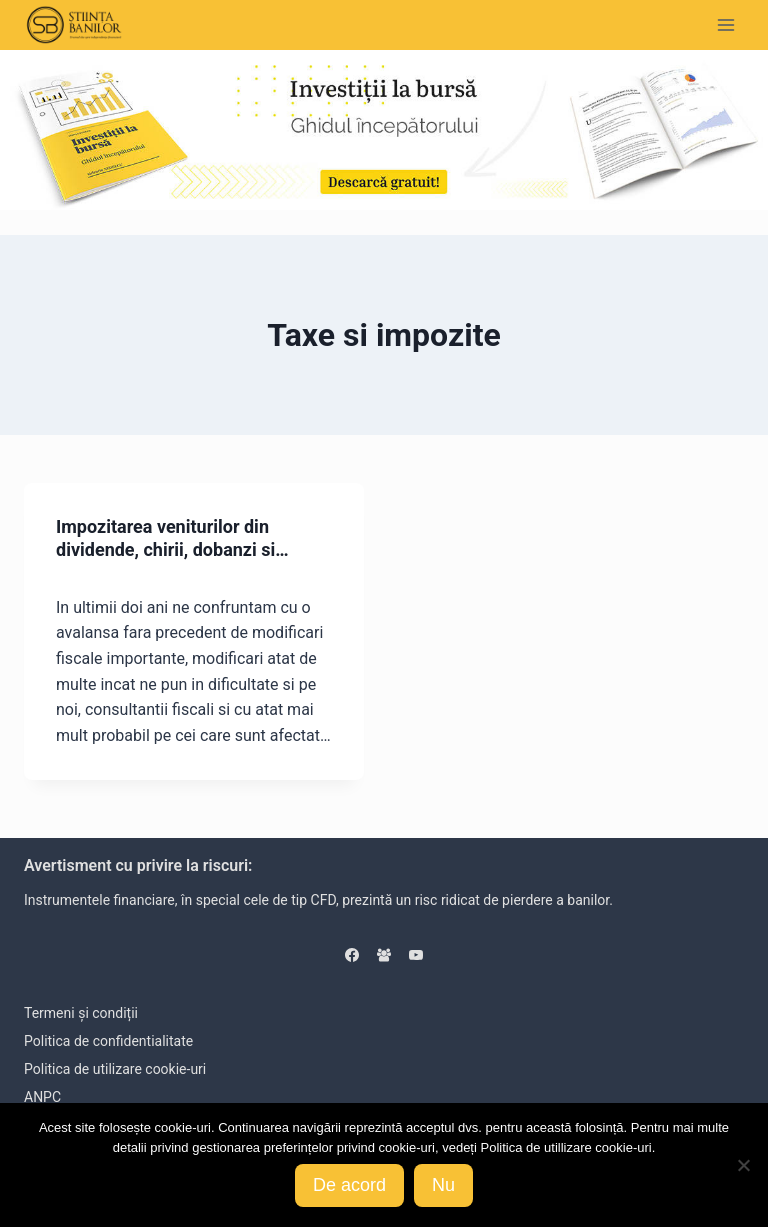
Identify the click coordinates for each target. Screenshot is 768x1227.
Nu (443, 1185)
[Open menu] (725, 24)
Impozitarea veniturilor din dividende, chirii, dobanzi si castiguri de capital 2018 (165, 550)
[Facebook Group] (384, 955)
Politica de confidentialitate (108, 1041)
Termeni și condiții (81, 1013)
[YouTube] (416, 955)
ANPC (42, 1097)
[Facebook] (352, 955)
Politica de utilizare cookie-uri (115, 1069)
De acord (349, 1185)
